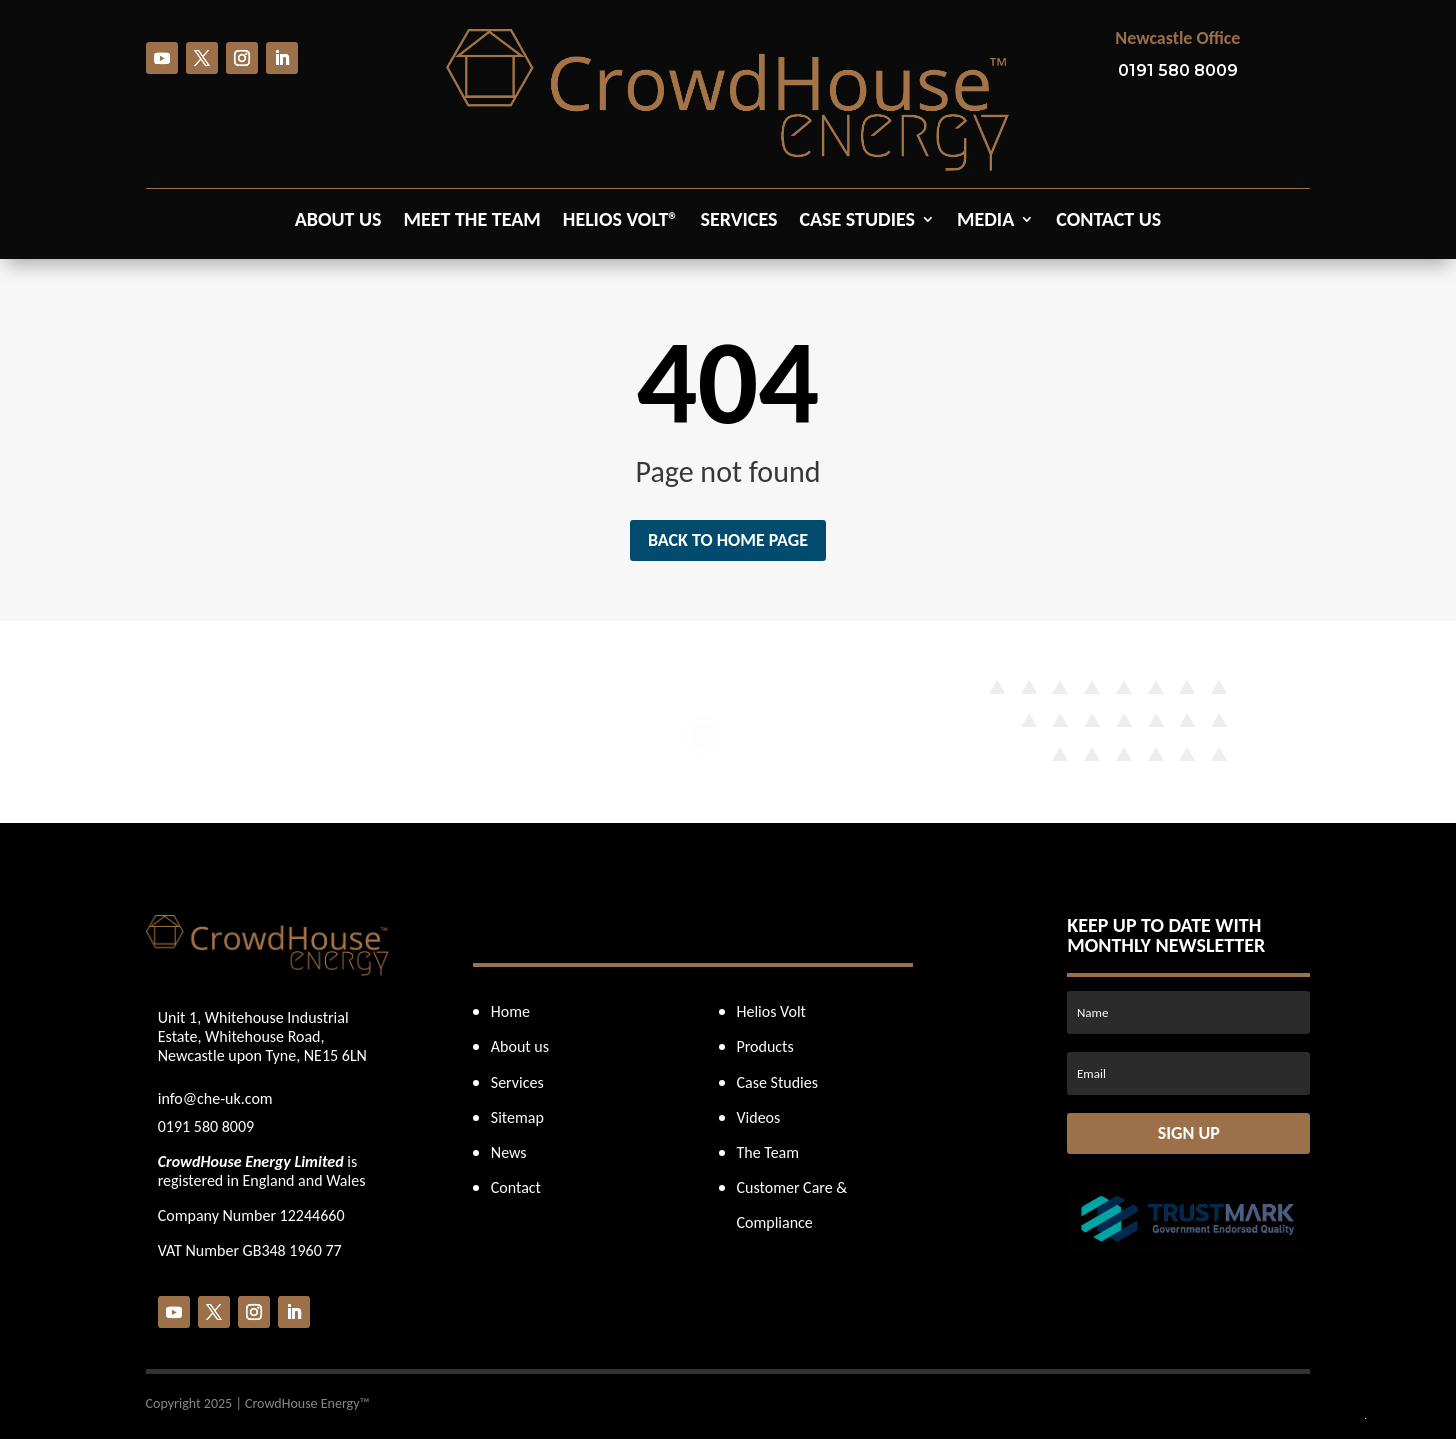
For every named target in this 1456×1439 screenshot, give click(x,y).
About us (338, 221)
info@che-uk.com (215, 1098)
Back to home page (728, 540)
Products (765, 1046)
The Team (768, 1152)
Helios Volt (771, 1011)
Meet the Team (472, 221)
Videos (759, 1117)
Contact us (1108, 221)
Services (738, 221)
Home (510, 1011)
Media (985, 221)
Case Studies (857, 221)
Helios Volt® (621, 221)
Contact (516, 1187)
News (509, 1152)
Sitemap (517, 1117)
